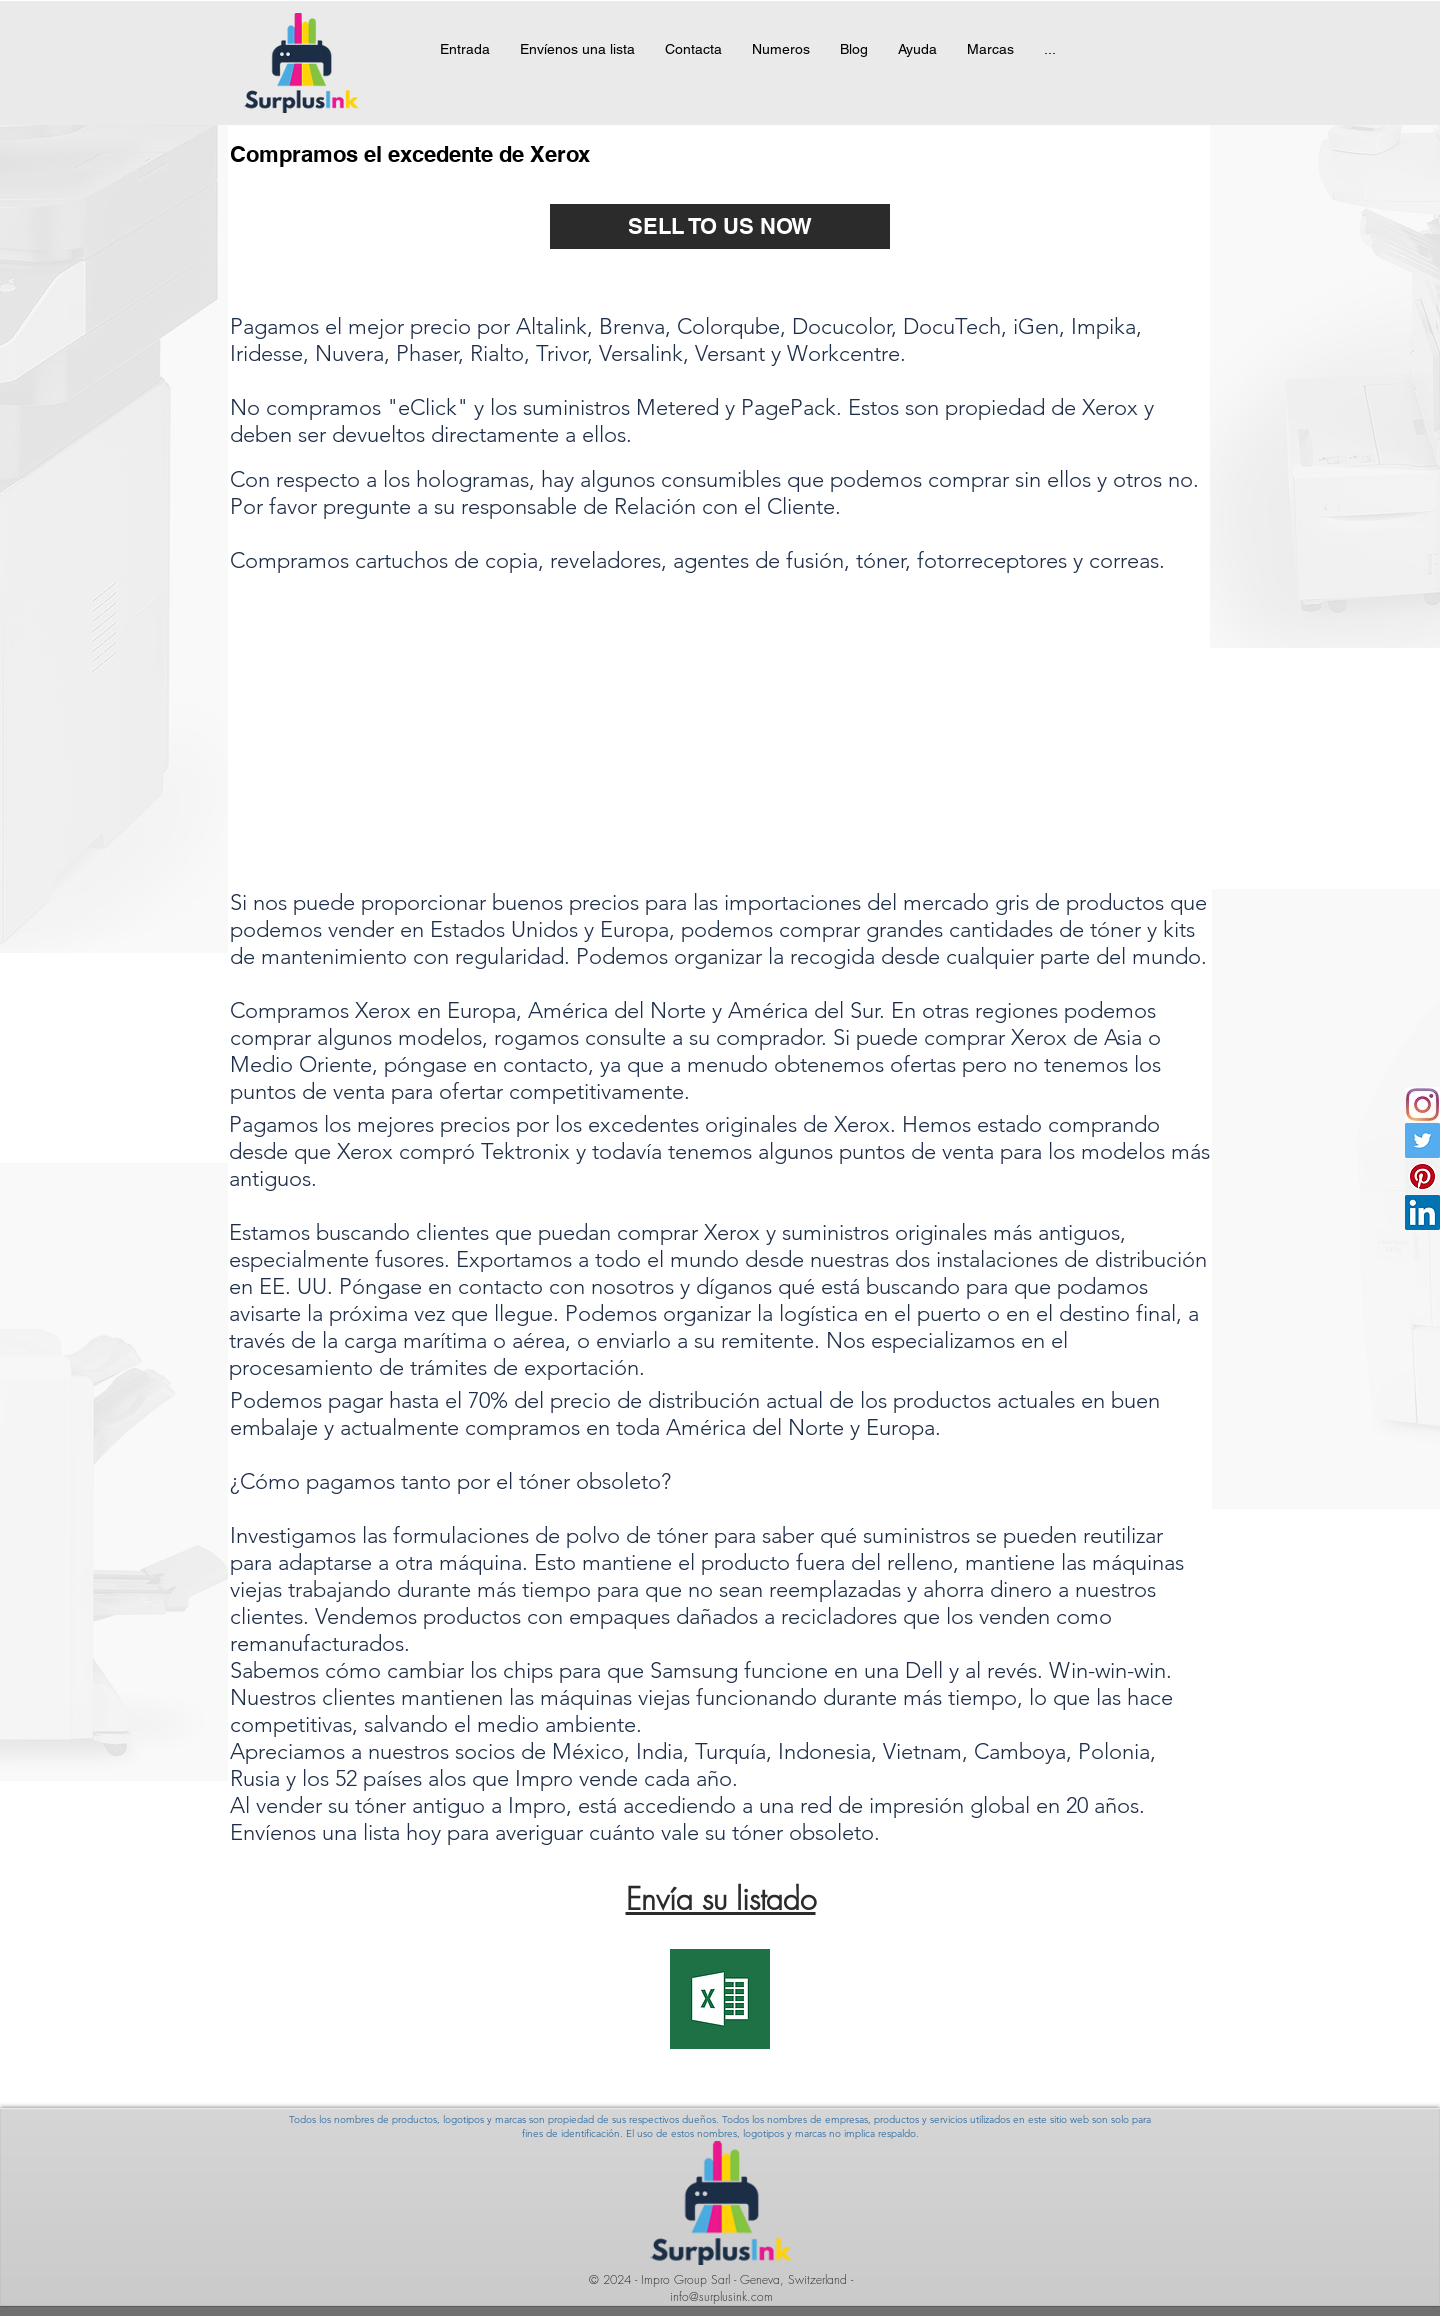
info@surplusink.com (721, 2296)
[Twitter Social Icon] (1422, 1140)
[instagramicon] (1422, 1104)
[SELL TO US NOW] (720, 226)
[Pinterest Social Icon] (1422, 1176)
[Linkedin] (1422, 1212)
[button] (990, 62)
